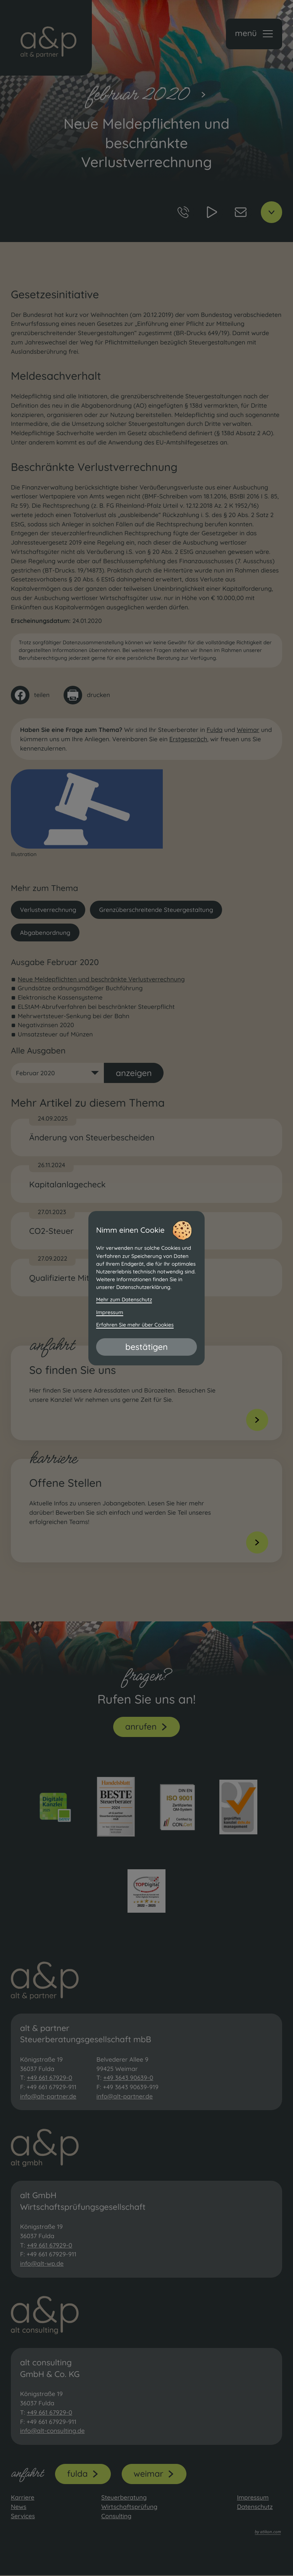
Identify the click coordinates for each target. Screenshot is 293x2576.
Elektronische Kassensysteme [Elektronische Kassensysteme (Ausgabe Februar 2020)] (60, 997)
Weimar (248, 730)
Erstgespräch (188, 739)
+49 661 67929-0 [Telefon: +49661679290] (49, 2078)
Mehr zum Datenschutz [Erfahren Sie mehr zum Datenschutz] (124, 1300)
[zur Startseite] (46, 38)
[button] (254, 34)
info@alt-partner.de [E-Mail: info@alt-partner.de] (48, 2097)
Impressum (253, 2498)
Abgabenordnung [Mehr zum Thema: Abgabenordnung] (45, 932)
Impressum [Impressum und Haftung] (109, 1313)
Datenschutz (254, 2507)
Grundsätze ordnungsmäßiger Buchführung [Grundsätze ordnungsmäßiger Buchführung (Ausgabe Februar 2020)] (80, 988)
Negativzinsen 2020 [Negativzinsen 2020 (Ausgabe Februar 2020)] (46, 1025)
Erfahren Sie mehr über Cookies (135, 1325)
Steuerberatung (123, 2498)
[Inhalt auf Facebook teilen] (30, 695)
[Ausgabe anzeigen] (134, 1073)
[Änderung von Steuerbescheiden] (146, 1137)
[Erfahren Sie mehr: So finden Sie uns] (148, 1394)
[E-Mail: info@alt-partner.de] (240, 212)
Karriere (22, 2498)
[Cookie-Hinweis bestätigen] (146, 1347)
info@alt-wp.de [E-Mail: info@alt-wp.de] (42, 2264)
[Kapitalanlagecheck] (146, 1184)
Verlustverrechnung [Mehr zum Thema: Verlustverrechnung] (48, 909)
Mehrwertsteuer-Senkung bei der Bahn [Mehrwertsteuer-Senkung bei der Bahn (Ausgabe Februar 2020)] (73, 1016)
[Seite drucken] (87, 695)
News (18, 2507)
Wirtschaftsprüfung (129, 2507)
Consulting (116, 2517)
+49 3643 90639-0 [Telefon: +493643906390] (128, 2078)
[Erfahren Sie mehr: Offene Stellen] (148, 1511)
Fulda (214, 730)
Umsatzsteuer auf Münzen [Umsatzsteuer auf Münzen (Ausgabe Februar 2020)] (55, 1034)
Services (23, 2517)
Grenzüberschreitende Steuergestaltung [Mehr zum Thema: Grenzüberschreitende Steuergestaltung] (157, 909)
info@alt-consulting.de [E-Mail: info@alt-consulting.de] (52, 2431)
